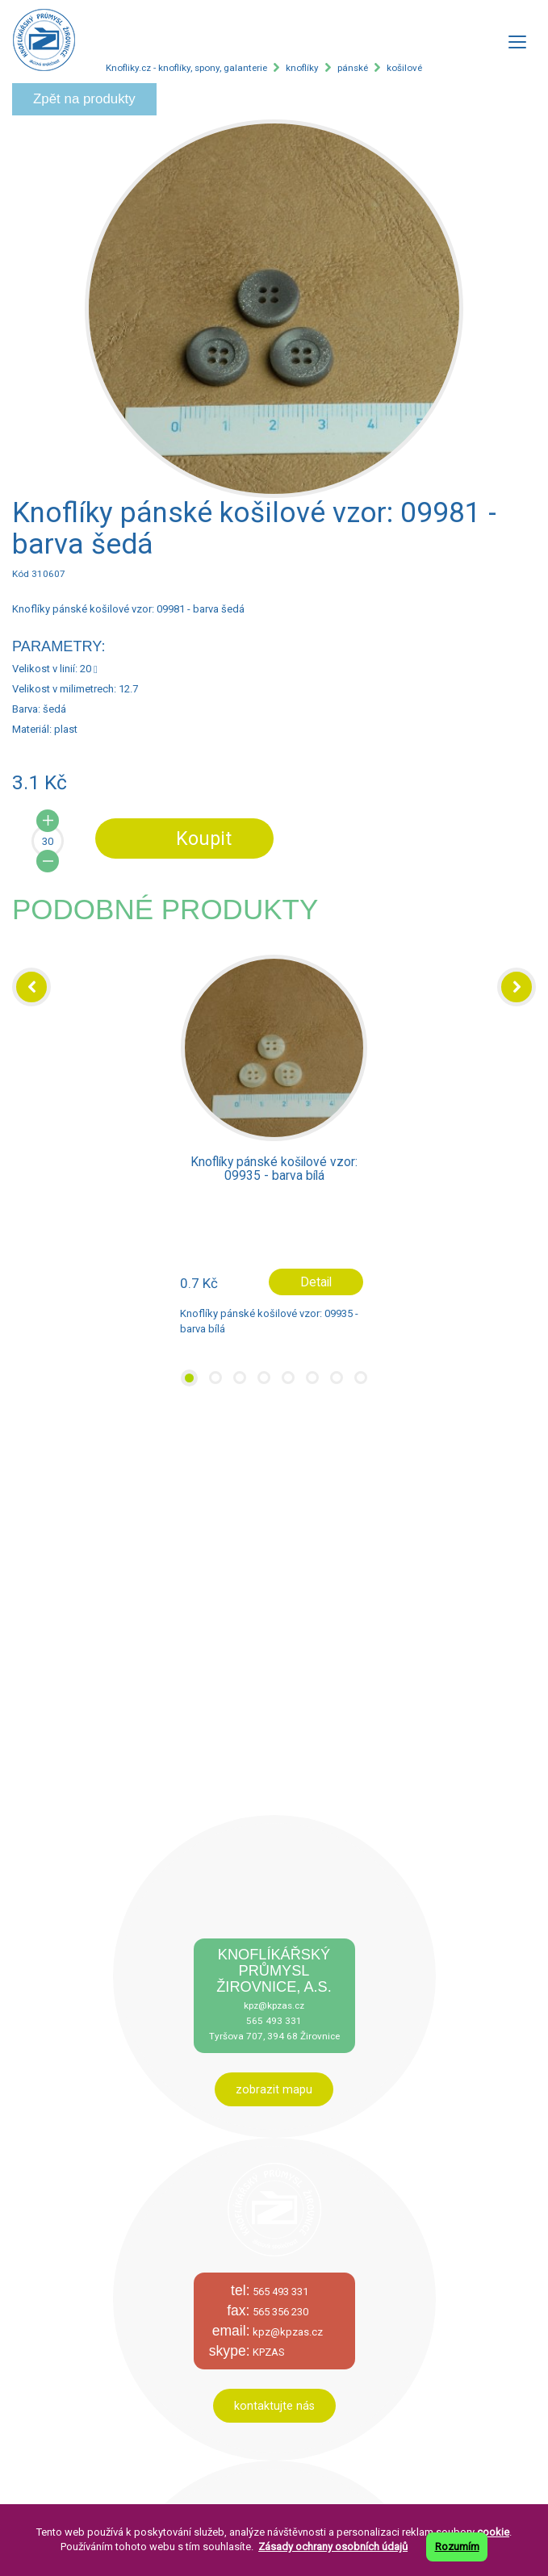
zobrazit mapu (274, 2089)
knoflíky (302, 67)
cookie (493, 2532)
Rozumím (457, 2546)
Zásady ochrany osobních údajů (333, 2546)
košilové (404, 67)
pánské (352, 67)
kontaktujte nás (274, 2405)
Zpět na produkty (84, 99)
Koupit (204, 838)
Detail (316, 1282)
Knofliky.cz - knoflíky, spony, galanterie (186, 67)
